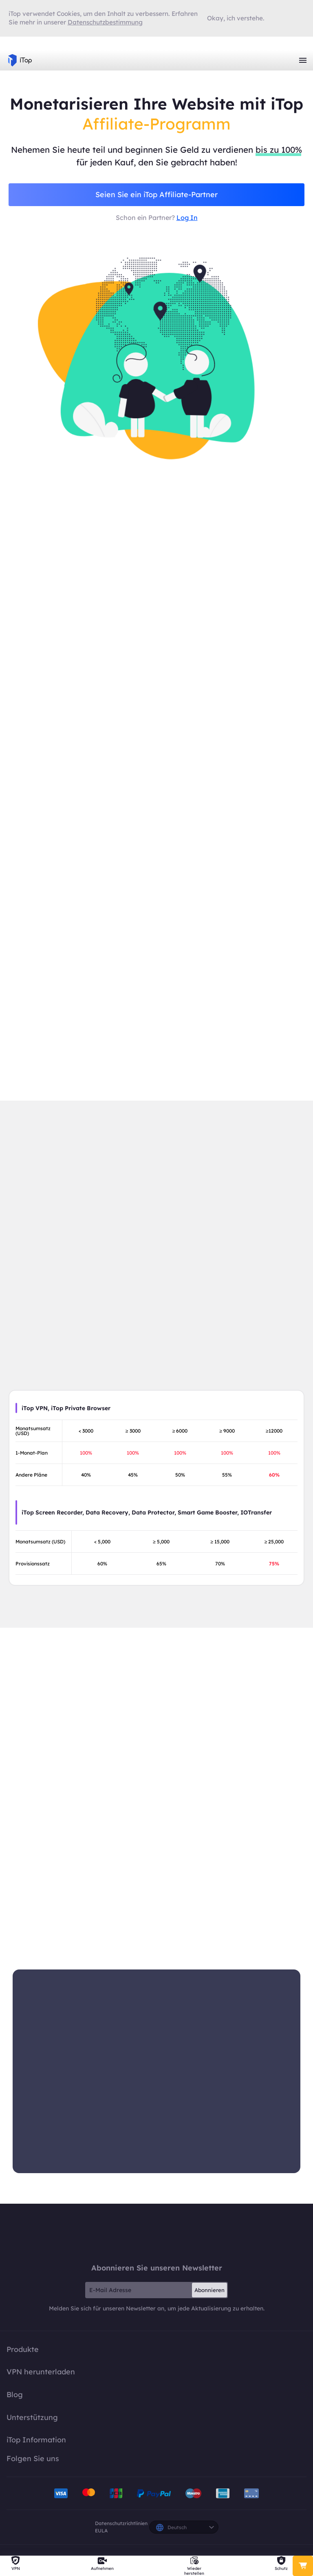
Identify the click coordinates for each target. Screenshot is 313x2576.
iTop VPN (20, 60)
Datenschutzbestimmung (105, 22)
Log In (187, 218)
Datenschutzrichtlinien (121, 2525)
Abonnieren (209, 2292)
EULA (101, 2533)
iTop (156, 2235)
